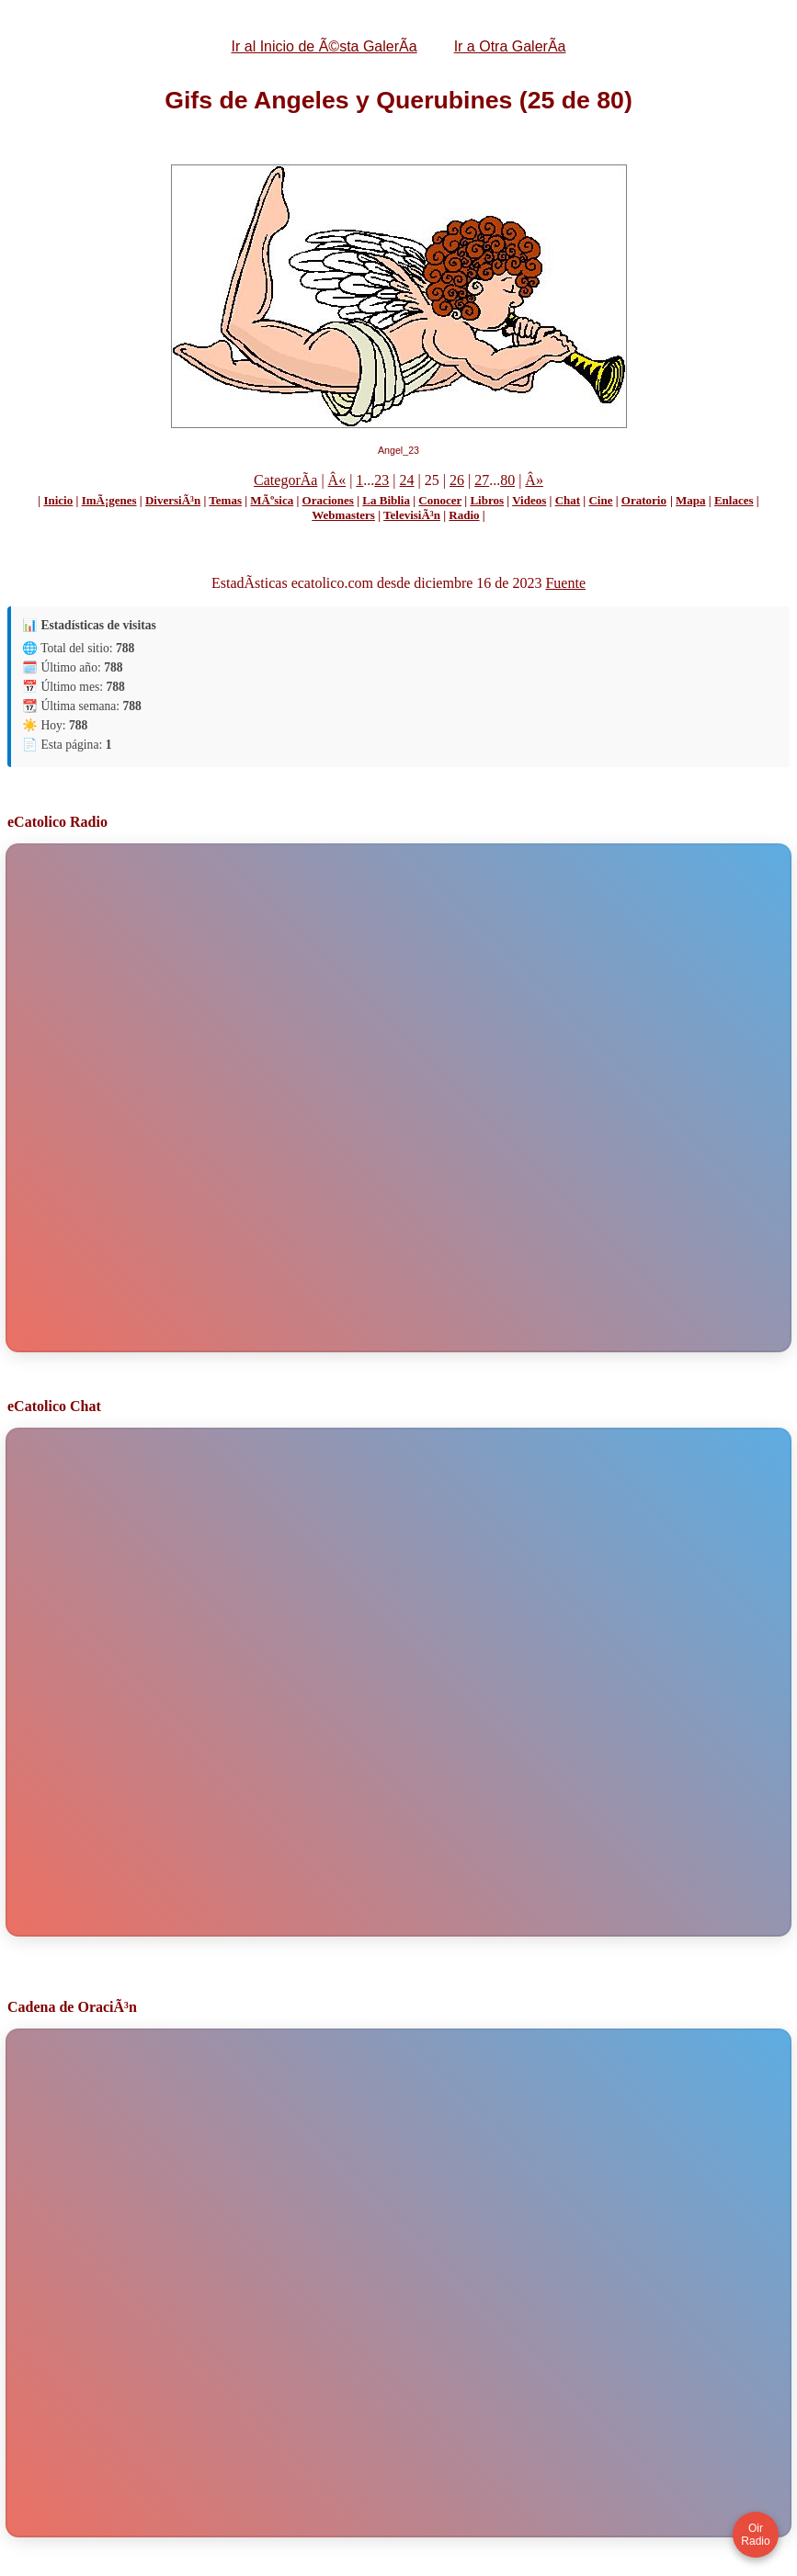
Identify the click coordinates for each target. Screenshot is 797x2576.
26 (457, 480)
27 (481, 480)
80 (507, 480)
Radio (464, 515)
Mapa (691, 500)
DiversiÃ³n (172, 500)
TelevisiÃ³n (411, 515)
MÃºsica (271, 500)
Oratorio (643, 500)
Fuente (565, 583)
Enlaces (734, 500)
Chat (567, 500)
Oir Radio (755, 2535)
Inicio (58, 500)
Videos (529, 500)
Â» (534, 480)
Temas (225, 500)
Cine (600, 500)
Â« (337, 480)
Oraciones (328, 500)
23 (381, 480)
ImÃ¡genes (109, 500)
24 (407, 480)
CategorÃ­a (285, 480)
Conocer (439, 500)
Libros (487, 500)
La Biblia (386, 500)
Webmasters (343, 515)
